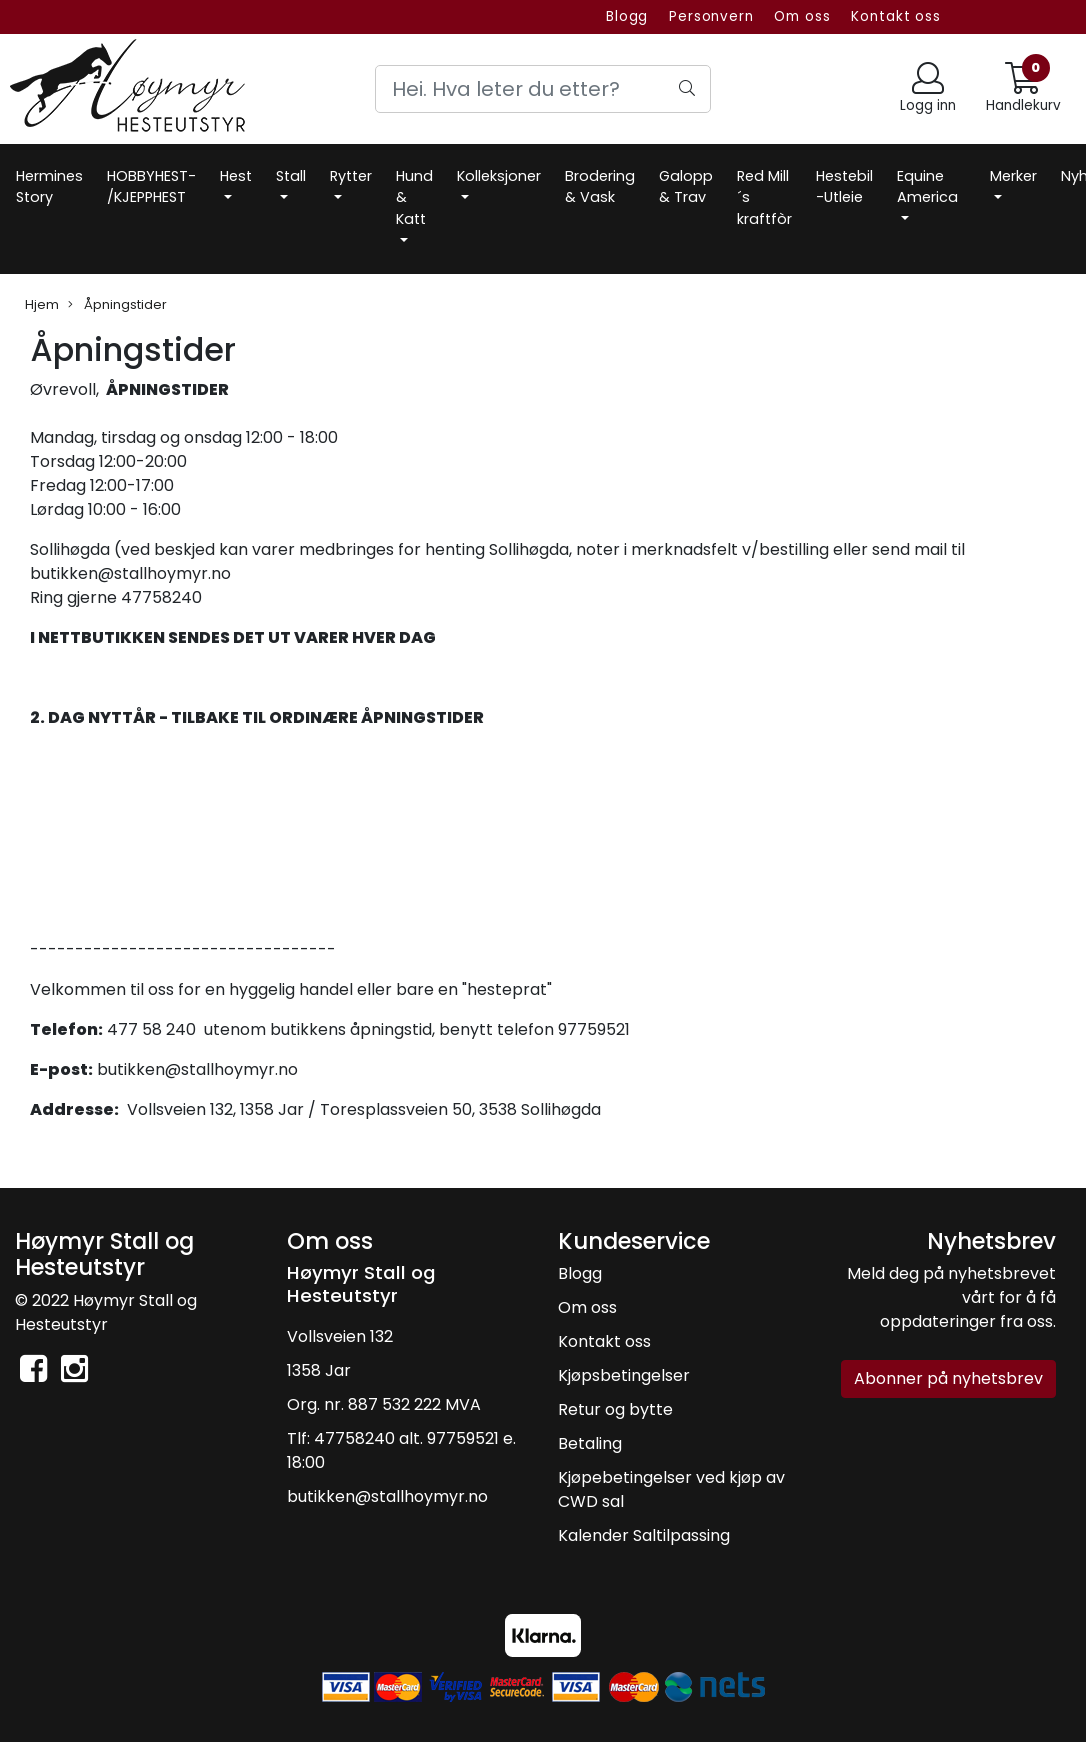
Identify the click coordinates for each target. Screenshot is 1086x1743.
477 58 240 (151, 1029)
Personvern (711, 16)
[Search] (542, 89)
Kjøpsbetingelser (624, 1375)
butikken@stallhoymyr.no (197, 1069)
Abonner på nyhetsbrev (948, 1378)
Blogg (627, 16)
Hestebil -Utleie (844, 187)
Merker (1013, 176)
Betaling (590, 1443)
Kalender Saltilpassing (644, 1535)
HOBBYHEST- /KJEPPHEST (151, 187)
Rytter (351, 176)
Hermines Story (49, 187)
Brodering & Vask (600, 187)
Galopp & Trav (686, 187)
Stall (291, 176)
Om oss (802, 16)
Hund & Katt (414, 197)
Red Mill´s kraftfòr (764, 197)
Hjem (42, 304)
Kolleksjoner (499, 176)
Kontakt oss (895, 16)
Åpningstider (117, 304)
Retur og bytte (615, 1409)
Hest (236, 176)
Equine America (927, 187)
